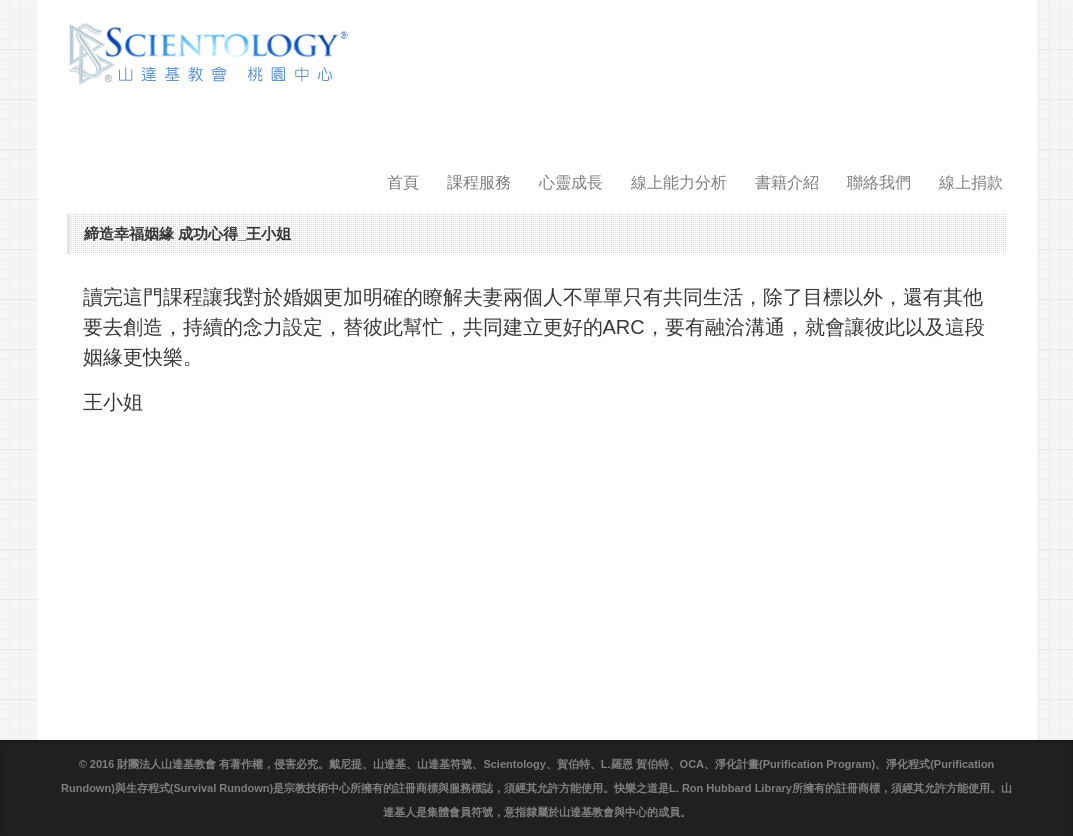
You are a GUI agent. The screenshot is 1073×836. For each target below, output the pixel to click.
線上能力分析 (679, 182)
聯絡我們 (879, 182)
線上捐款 (971, 182)
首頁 (403, 182)
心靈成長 (571, 182)
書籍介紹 (787, 182)
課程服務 (479, 182)
